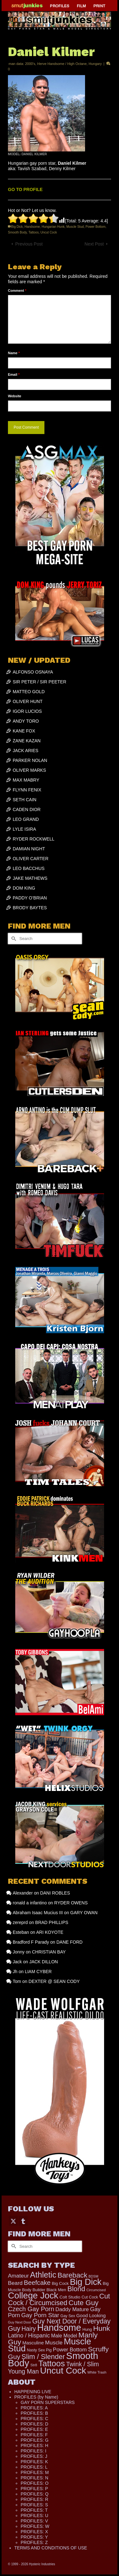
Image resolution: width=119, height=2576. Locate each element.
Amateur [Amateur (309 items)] (18, 2275)
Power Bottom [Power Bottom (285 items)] (70, 2350)
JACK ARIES (25, 750)
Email (14, 374)
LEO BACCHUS (28, 868)
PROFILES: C (34, 2418)
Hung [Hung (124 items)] (87, 2329)
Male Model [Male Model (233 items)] (64, 2335)
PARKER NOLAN (30, 760)
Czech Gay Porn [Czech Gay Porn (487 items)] (31, 2308)
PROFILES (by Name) (36, 2397)
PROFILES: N (34, 2477)
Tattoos (34, 232)
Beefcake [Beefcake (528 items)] (37, 2282)
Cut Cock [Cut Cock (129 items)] (90, 2297)
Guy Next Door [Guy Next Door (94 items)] (19, 2322)
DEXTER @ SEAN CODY (54, 1981)
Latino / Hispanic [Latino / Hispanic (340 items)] (29, 2335)
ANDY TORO (26, 721)
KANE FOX (24, 730)
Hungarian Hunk (53, 226)
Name (14, 353)
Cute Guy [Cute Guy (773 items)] (83, 2303)
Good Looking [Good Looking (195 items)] (91, 2315)
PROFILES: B (34, 2413)
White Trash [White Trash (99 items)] (96, 2372)
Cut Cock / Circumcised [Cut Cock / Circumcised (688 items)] (59, 2299)
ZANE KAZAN (27, 740)
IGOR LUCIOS (27, 711)
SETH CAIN (24, 799)
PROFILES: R (34, 2499)
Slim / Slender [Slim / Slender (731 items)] (43, 2357)
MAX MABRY (26, 780)
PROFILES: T (34, 2510)
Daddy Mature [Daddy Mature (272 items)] (72, 2309)
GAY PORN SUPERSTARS (48, 2402)
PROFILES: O (35, 2483)
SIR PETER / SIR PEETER (39, 681)
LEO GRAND (26, 819)
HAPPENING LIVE (32, 2391)
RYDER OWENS (71, 1902)
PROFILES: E (34, 2429)
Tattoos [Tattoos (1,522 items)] (51, 2363)
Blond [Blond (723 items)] (76, 2289)
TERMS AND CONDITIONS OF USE (50, 2547)
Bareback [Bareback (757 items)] (72, 2275)
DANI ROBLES (55, 1892)
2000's (30, 64)
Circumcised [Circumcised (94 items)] (96, 2290)
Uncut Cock (49, 232)
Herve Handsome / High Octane (62, 64)
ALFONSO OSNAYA (33, 671)
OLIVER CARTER (31, 858)
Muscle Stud (75, 226)
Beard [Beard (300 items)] (15, 2283)
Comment (17, 290)
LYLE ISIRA (24, 829)
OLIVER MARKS (29, 770)
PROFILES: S (34, 2504)
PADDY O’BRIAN (30, 897)
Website (14, 396)
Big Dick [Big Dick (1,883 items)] (86, 2282)
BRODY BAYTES (30, 907)
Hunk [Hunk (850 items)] (101, 2328)
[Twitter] (13, 2221)
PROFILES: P (34, 2488)
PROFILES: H (34, 2445)
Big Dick (17, 226)
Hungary (95, 64)
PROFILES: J (34, 2456)
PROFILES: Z (34, 2542)
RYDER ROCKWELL (33, 838)
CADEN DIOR (27, 809)
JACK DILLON (43, 1961)
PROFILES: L (34, 2467)
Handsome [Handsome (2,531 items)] (59, 2328)
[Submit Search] (12, 938)
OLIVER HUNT (28, 701)
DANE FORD (69, 1942)
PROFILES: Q (35, 2493)
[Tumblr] (23, 2221)
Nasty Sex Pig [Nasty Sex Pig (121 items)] (39, 2350)
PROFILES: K (34, 2461)
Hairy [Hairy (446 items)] (29, 2328)
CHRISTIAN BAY (49, 1951)
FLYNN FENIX (27, 789)
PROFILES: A (34, 2407)
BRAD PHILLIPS (51, 1922)
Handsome (32, 226)
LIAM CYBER (38, 1971)
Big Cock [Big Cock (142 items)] (60, 2283)
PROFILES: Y (34, 2537)
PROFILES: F (34, 2434)
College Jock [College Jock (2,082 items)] (33, 2295)
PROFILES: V (34, 2520)
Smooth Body (17, 232)
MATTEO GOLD (29, 691)
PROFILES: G (35, 2440)
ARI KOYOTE (49, 1932)
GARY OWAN (83, 1912)
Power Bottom (96, 226)
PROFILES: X (34, 2531)
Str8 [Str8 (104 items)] (33, 2365)
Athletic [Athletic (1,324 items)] (43, 2274)
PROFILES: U (34, 2515)
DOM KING (24, 888)
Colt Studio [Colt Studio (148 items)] (70, 2297)
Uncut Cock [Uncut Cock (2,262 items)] (63, 2370)
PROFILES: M (35, 2472)
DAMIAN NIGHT (29, 848)
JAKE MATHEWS (30, 878)
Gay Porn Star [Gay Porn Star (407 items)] (40, 2315)
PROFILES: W (35, 2526)
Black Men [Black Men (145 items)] (56, 2289)
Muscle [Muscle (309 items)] (54, 2342)
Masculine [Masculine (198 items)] (33, 2342)
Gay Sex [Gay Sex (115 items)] (67, 2316)
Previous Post (29, 243)
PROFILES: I (33, 2450)
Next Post (94, 243)
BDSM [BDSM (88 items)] (93, 2276)
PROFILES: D (34, 2423)
